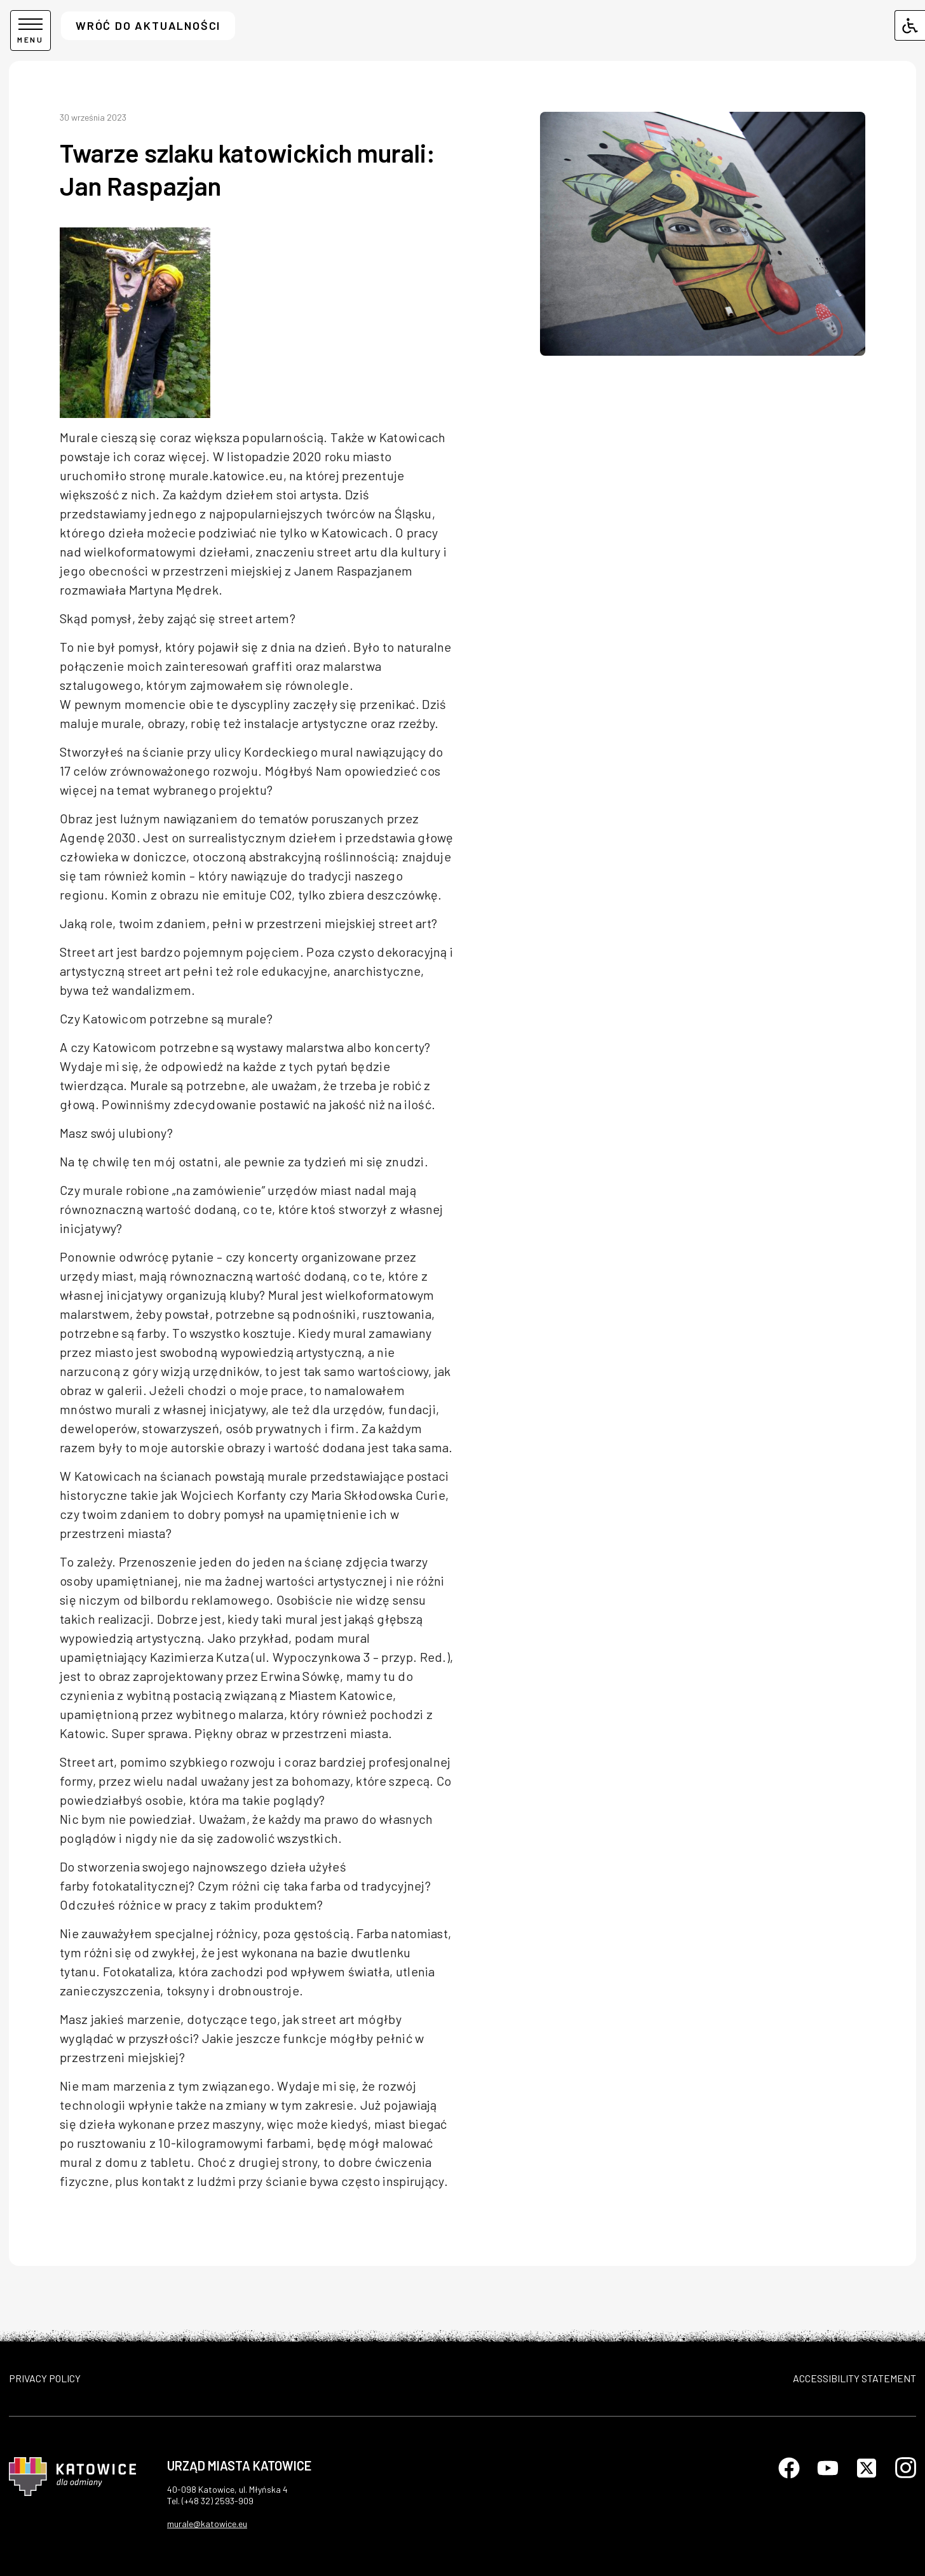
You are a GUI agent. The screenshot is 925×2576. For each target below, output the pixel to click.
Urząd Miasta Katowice (239, 2465)
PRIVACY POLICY (45, 2378)
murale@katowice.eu (207, 2523)
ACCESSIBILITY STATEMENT (854, 2378)
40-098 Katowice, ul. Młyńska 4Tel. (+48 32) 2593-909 (227, 2495)
